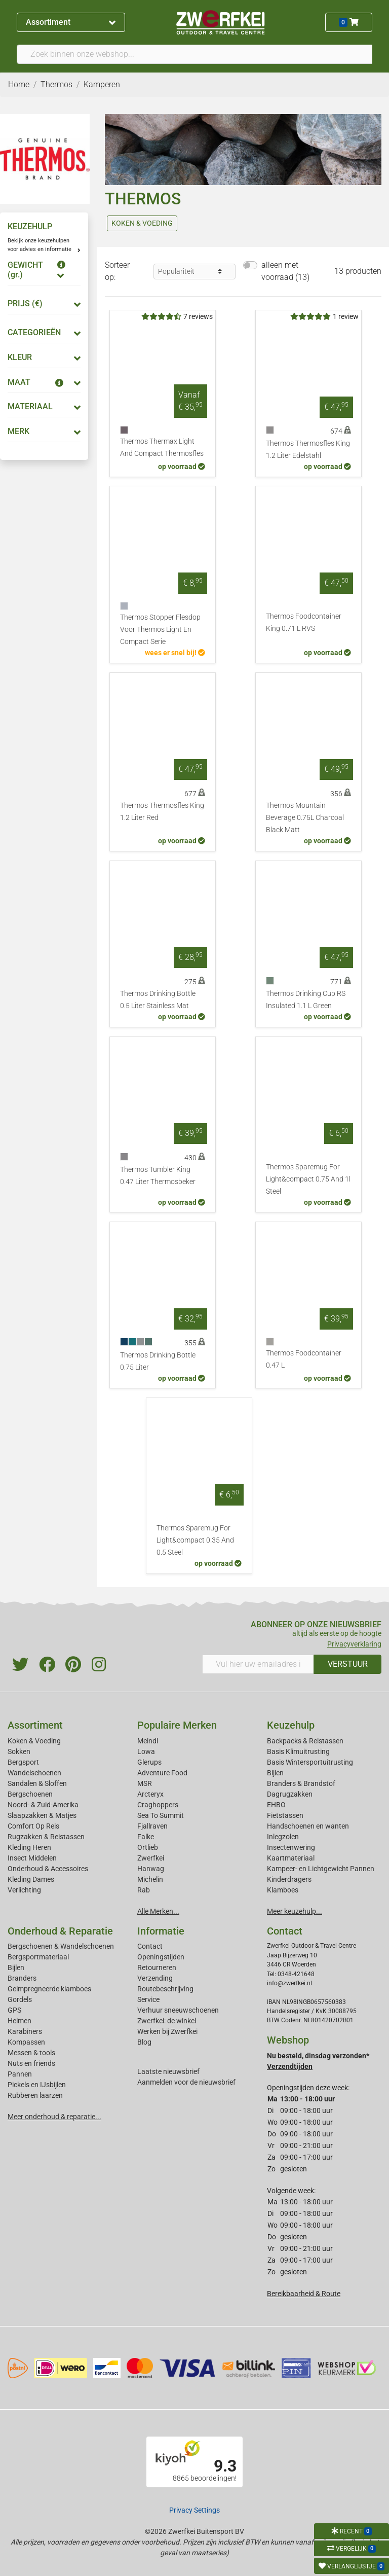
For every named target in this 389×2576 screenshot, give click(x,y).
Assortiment (70, 22)
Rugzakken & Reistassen (46, 1837)
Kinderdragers (289, 1879)
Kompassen (26, 2042)
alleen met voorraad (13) (285, 271)
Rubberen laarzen (35, 2095)
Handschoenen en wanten (308, 1826)
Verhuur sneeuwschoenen (178, 2010)
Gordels (20, 1999)
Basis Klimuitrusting (298, 1751)
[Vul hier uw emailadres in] (258, 1664)
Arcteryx (150, 1794)
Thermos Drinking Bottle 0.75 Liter (158, 1361)
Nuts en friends (31, 2063)
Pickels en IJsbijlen (37, 2085)
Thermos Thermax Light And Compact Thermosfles (162, 447)
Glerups (149, 1762)
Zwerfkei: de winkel (166, 2021)
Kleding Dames (31, 1879)
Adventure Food (162, 1773)
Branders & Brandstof (301, 1783)
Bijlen (275, 1773)
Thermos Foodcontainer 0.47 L (303, 1359)
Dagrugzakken (290, 1794)
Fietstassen (285, 1815)
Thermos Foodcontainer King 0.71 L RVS (303, 622)
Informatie (160, 1931)
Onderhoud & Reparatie (60, 1931)
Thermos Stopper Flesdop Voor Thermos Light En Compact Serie (160, 629)
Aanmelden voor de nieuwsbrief (186, 2082)
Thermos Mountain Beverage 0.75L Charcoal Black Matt (305, 817)
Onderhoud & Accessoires (48, 1869)
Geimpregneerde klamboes (49, 1989)
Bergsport (23, 1762)
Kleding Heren (29, 1847)
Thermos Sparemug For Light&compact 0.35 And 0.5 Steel (195, 1540)
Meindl (147, 1741)
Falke (145, 1837)
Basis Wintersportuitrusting (310, 1762)
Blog (144, 2042)
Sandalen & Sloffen (37, 1783)
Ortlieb (147, 1847)
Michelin (150, 1879)
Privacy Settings (194, 2510)
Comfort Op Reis (33, 1826)
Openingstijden (160, 1957)
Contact (150, 1946)
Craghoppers (157, 1805)
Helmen (19, 2021)
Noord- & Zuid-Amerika (43, 1805)
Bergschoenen (30, 1794)
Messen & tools (31, 2053)
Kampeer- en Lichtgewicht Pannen (320, 1869)
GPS (14, 2010)
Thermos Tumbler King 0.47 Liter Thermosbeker (158, 1175)
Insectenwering (291, 1847)
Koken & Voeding (34, 1741)
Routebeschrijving (165, 1989)
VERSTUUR (348, 1664)
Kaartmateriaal (291, 1858)
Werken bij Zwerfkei (167, 2031)
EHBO (276, 1805)
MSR (144, 1783)
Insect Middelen (32, 1858)
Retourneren (156, 1967)
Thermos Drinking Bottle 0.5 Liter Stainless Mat (158, 999)
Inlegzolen (283, 1837)
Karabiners (25, 2031)
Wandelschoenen (34, 1773)
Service (148, 1999)
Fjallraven (152, 1826)
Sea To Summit (160, 1815)
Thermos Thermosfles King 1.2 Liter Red (162, 811)
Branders (22, 1978)
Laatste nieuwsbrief (168, 2071)
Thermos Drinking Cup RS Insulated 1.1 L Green (305, 999)
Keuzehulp (291, 1725)
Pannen (20, 2074)
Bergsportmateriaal (38, 1957)
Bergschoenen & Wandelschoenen (61, 1946)
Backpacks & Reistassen (305, 1741)
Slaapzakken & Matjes (42, 1815)
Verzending (155, 1978)
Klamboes (282, 1890)
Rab (143, 1890)
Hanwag (150, 1869)
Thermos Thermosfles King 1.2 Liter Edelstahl (308, 449)
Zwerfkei (150, 1858)
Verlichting (24, 1890)
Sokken (19, 1751)
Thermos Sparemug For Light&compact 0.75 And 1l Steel (308, 1179)
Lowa (146, 1751)
